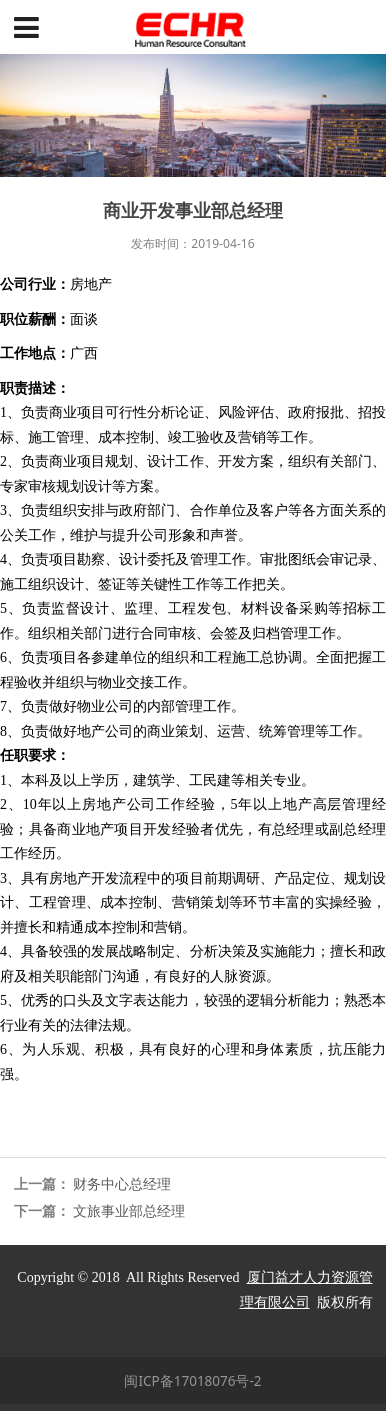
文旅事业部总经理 (129, 1211)
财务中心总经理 (122, 1184)
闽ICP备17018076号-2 (192, 1381)
